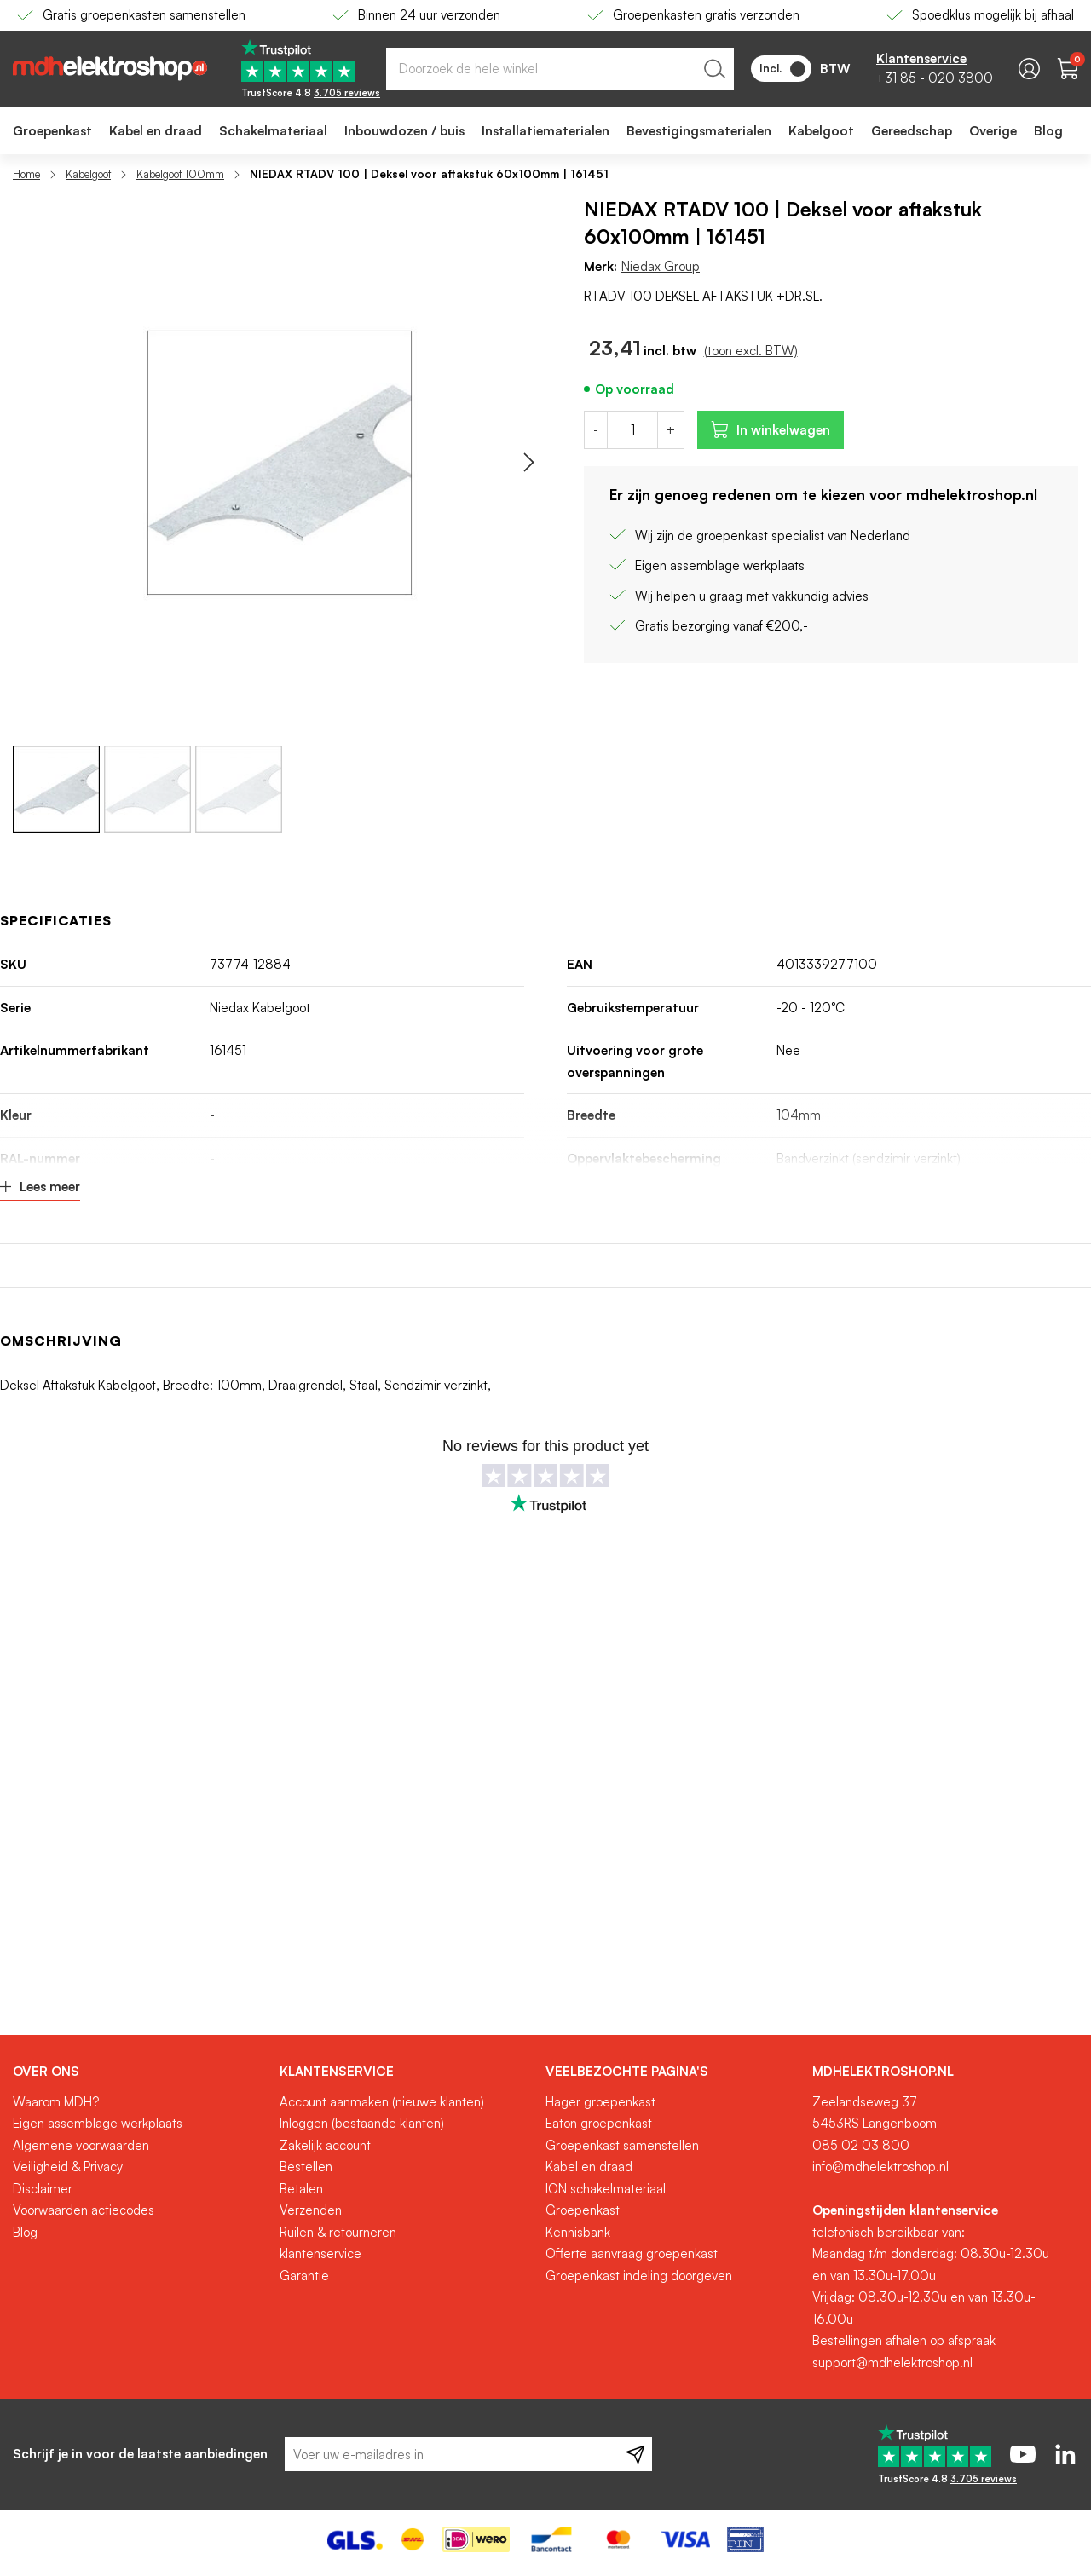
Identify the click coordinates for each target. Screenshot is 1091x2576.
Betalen (301, 2189)
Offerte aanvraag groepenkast (632, 2253)
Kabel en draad (589, 2166)
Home (26, 174)
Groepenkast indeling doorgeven (639, 2276)
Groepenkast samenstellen (622, 2145)
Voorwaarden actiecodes (83, 2210)
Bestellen (306, 2166)
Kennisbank (578, 2232)
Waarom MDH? (56, 2102)
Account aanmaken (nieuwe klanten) (382, 2102)
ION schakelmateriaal (606, 2189)
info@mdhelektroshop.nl (880, 2166)
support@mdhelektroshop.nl (892, 2362)
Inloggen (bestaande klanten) (362, 2123)
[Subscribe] (635, 2454)
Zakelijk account (325, 2145)
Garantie (304, 2276)
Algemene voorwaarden (81, 2145)
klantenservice (320, 2253)
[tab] (140, 2071)
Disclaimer (42, 2189)
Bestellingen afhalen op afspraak (904, 2340)
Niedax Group (660, 266)
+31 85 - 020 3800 (934, 78)
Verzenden (311, 2210)
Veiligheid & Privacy (68, 2166)
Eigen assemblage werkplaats (97, 2123)
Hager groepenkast (600, 2102)
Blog (25, 2232)
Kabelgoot (88, 174)
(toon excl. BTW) (751, 351)
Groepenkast (583, 2210)
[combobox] (560, 69)
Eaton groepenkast (599, 2123)
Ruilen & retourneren (338, 2232)
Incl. (782, 69)
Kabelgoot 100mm (180, 174)
